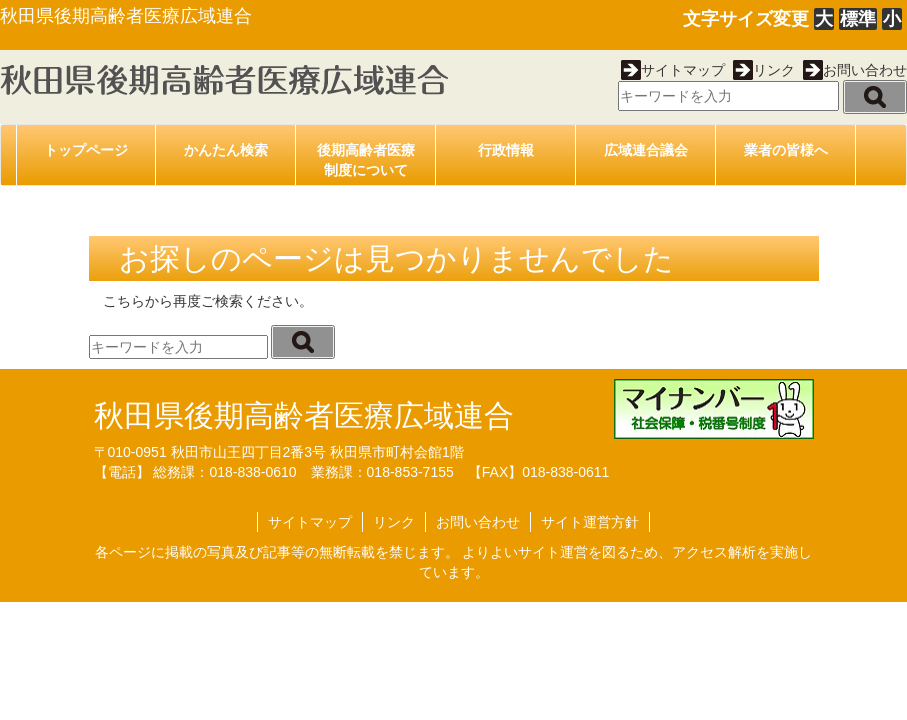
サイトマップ (673, 70)
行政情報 (506, 150)
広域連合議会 (646, 150)
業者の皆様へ (786, 150)
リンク (764, 70)
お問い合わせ (855, 70)
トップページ (86, 150)
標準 (858, 19)
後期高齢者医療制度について (366, 160)
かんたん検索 (226, 150)
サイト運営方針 (590, 522)
